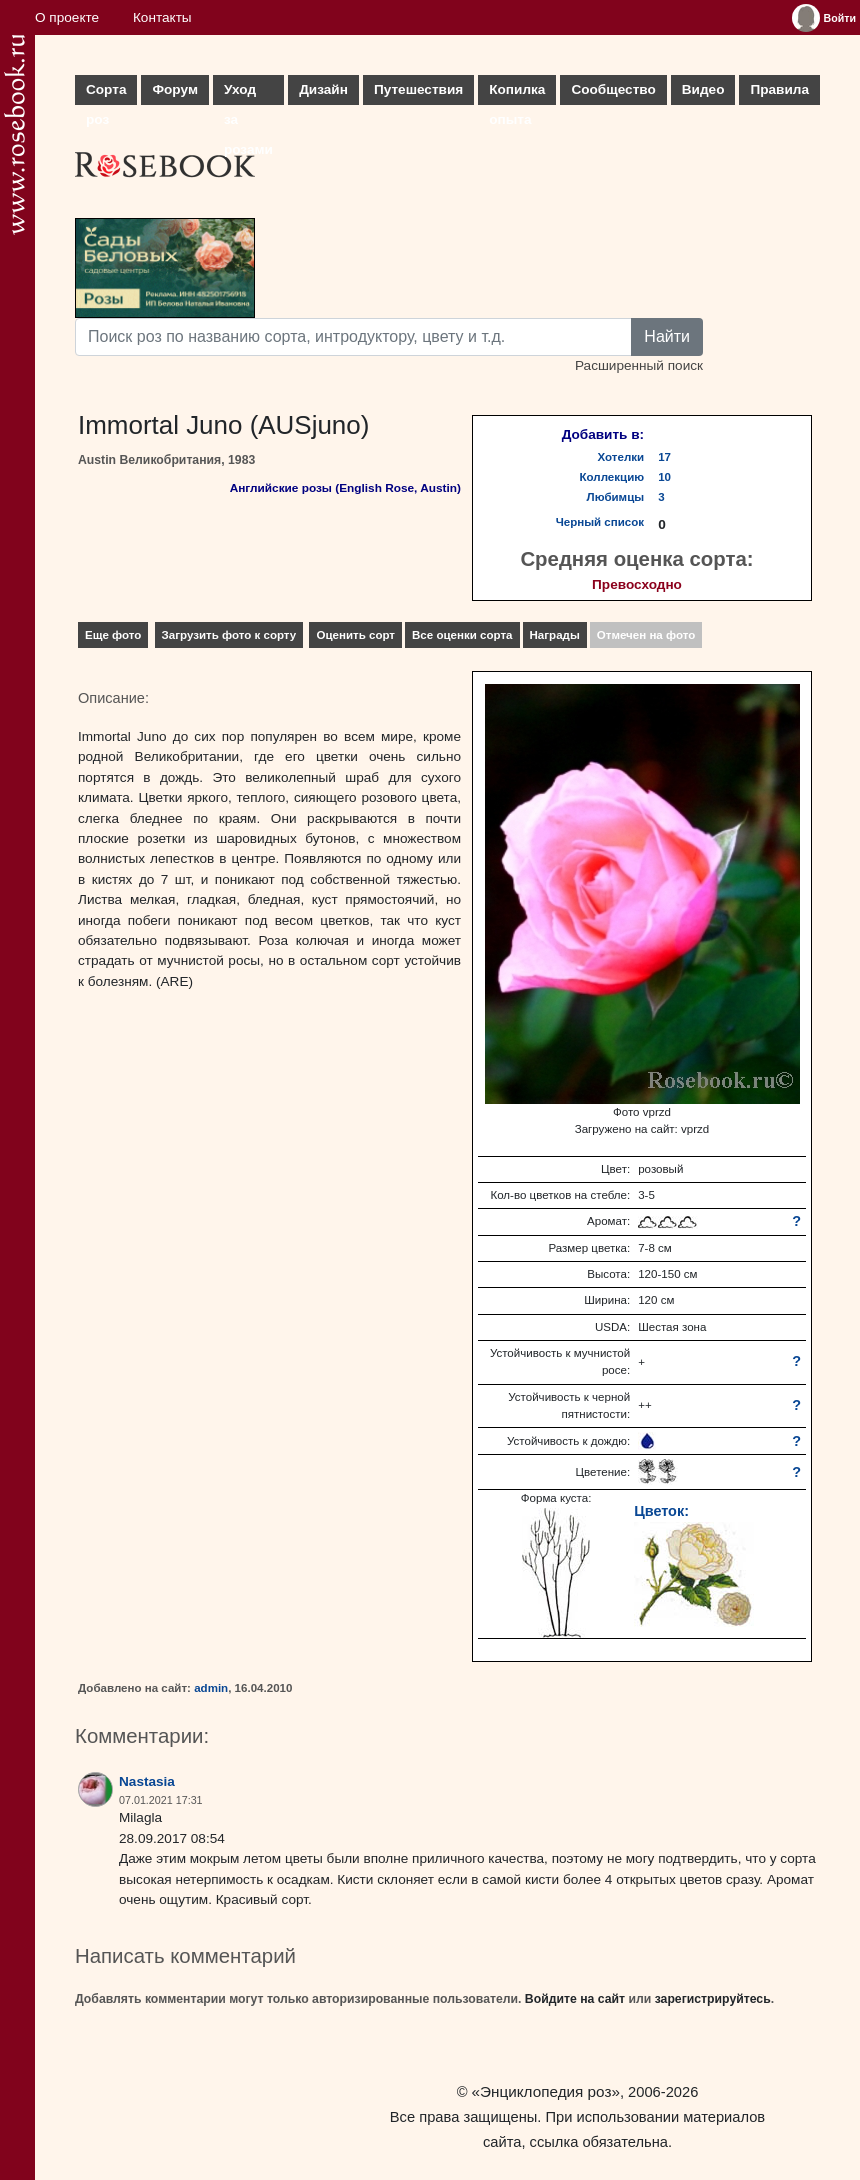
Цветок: (661, 1511)
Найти (667, 336)
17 (664, 457)
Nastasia (147, 1781)
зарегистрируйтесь (713, 1999)
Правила (779, 89)
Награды (555, 635)
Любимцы (616, 497)
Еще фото (113, 635)
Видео (703, 89)
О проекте (67, 17)
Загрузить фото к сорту (229, 635)
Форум (174, 89)
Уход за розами (248, 93)
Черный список (600, 522)
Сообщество (613, 89)
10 (664, 477)
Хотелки (621, 457)
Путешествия (418, 89)
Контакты (162, 17)
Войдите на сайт (575, 1999)
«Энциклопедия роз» (546, 2091)
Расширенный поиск (639, 365)
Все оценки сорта (462, 635)
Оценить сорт (355, 635)
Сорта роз (106, 93)
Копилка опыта (517, 93)
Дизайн (323, 89)
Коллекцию (612, 477)
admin (211, 1688)
